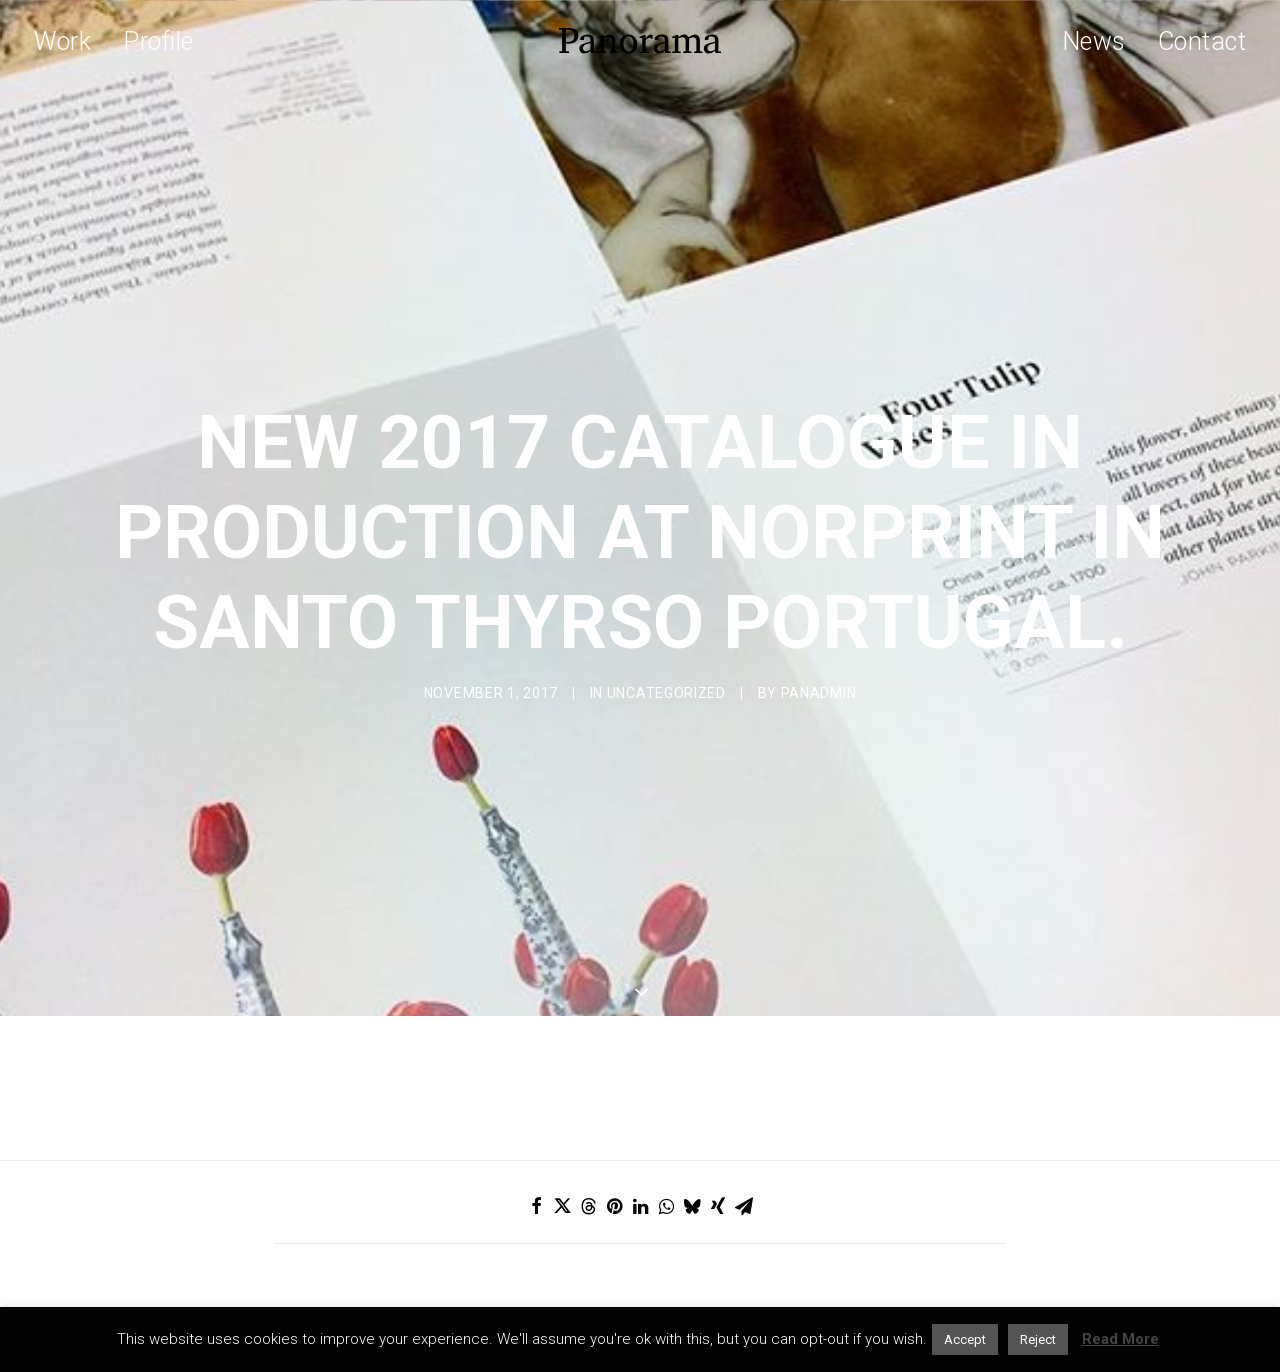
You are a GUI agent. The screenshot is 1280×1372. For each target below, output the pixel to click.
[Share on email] (744, 1081)
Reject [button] (1038, 1339)
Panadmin (819, 630)
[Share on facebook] (536, 1081)
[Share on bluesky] (692, 1081)
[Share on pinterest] (614, 1081)
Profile (158, 41)
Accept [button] (965, 1339)
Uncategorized (666, 630)
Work (62, 41)
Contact (1202, 41)
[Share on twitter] (562, 1081)
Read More (1120, 1339)
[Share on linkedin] (640, 1081)
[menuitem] (69, 41)
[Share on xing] (718, 1081)
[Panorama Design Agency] (639, 41)
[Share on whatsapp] (666, 1081)
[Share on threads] (588, 1081)
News (1094, 41)
